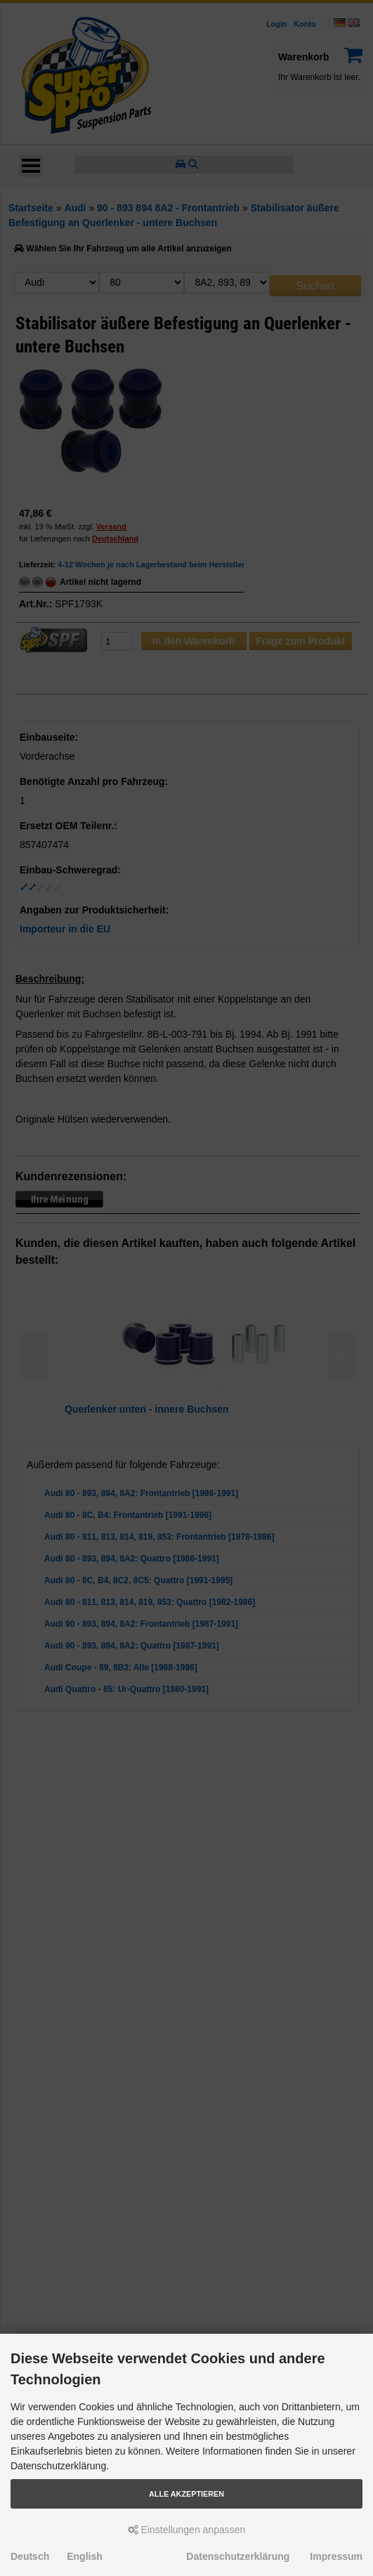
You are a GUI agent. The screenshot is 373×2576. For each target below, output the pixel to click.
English (85, 2556)
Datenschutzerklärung (237, 2556)
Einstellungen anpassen (187, 2529)
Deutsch (30, 2556)
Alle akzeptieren (186, 2494)
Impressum (336, 2556)
